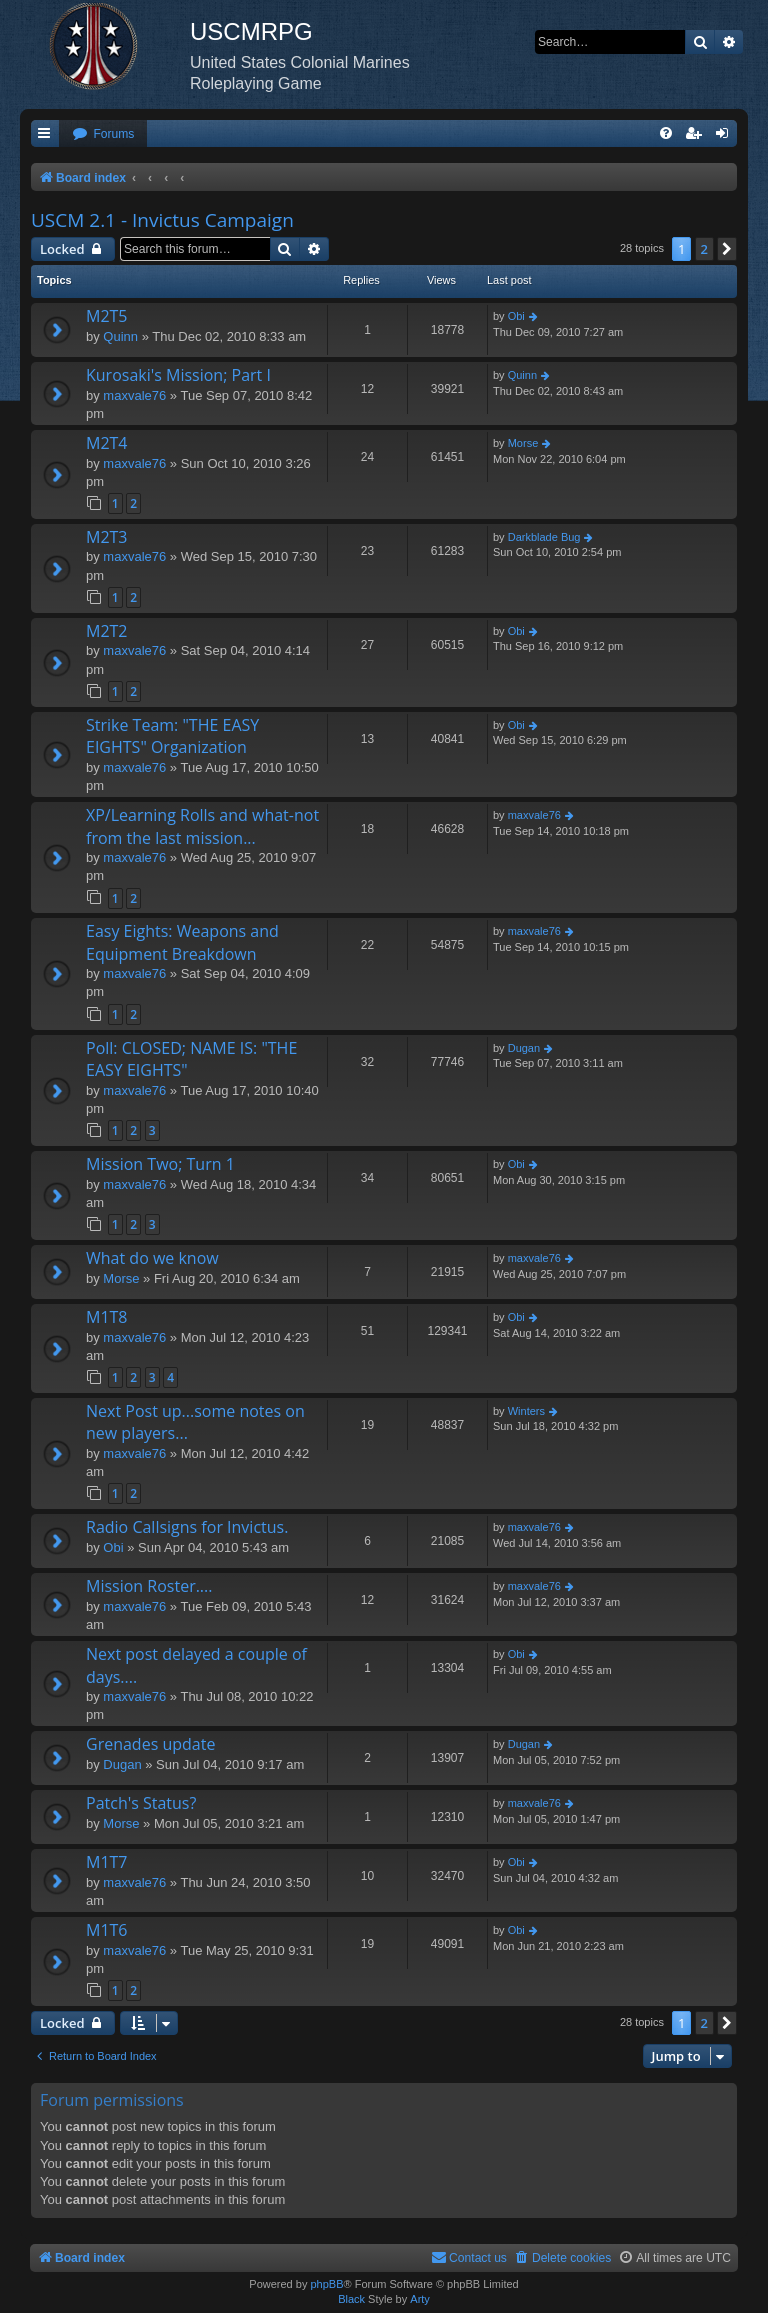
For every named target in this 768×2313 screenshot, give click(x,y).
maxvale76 (134, 395)
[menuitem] (103, 134)
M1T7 (107, 1862)
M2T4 (107, 443)
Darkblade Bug (544, 537)
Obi (516, 316)
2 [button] (704, 249)
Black (351, 2299)
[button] (727, 249)
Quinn (120, 336)
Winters (526, 1411)
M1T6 (107, 1930)
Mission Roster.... (149, 1586)
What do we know (152, 1258)
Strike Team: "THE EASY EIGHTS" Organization (172, 736)
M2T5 (107, 316)
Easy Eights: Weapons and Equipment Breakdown (182, 942)
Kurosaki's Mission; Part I (178, 375)
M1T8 (107, 1317)
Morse (523, 443)
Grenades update (150, 1744)
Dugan (524, 1048)
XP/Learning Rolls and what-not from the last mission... (202, 826)
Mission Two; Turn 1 (160, 1164)
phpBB (326, 2284)
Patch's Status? (141, 1803)
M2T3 (107, 537)
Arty (420, 2299)
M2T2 (107, 631)
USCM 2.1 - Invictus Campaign (162, 220)
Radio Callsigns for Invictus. (187, 1527)
